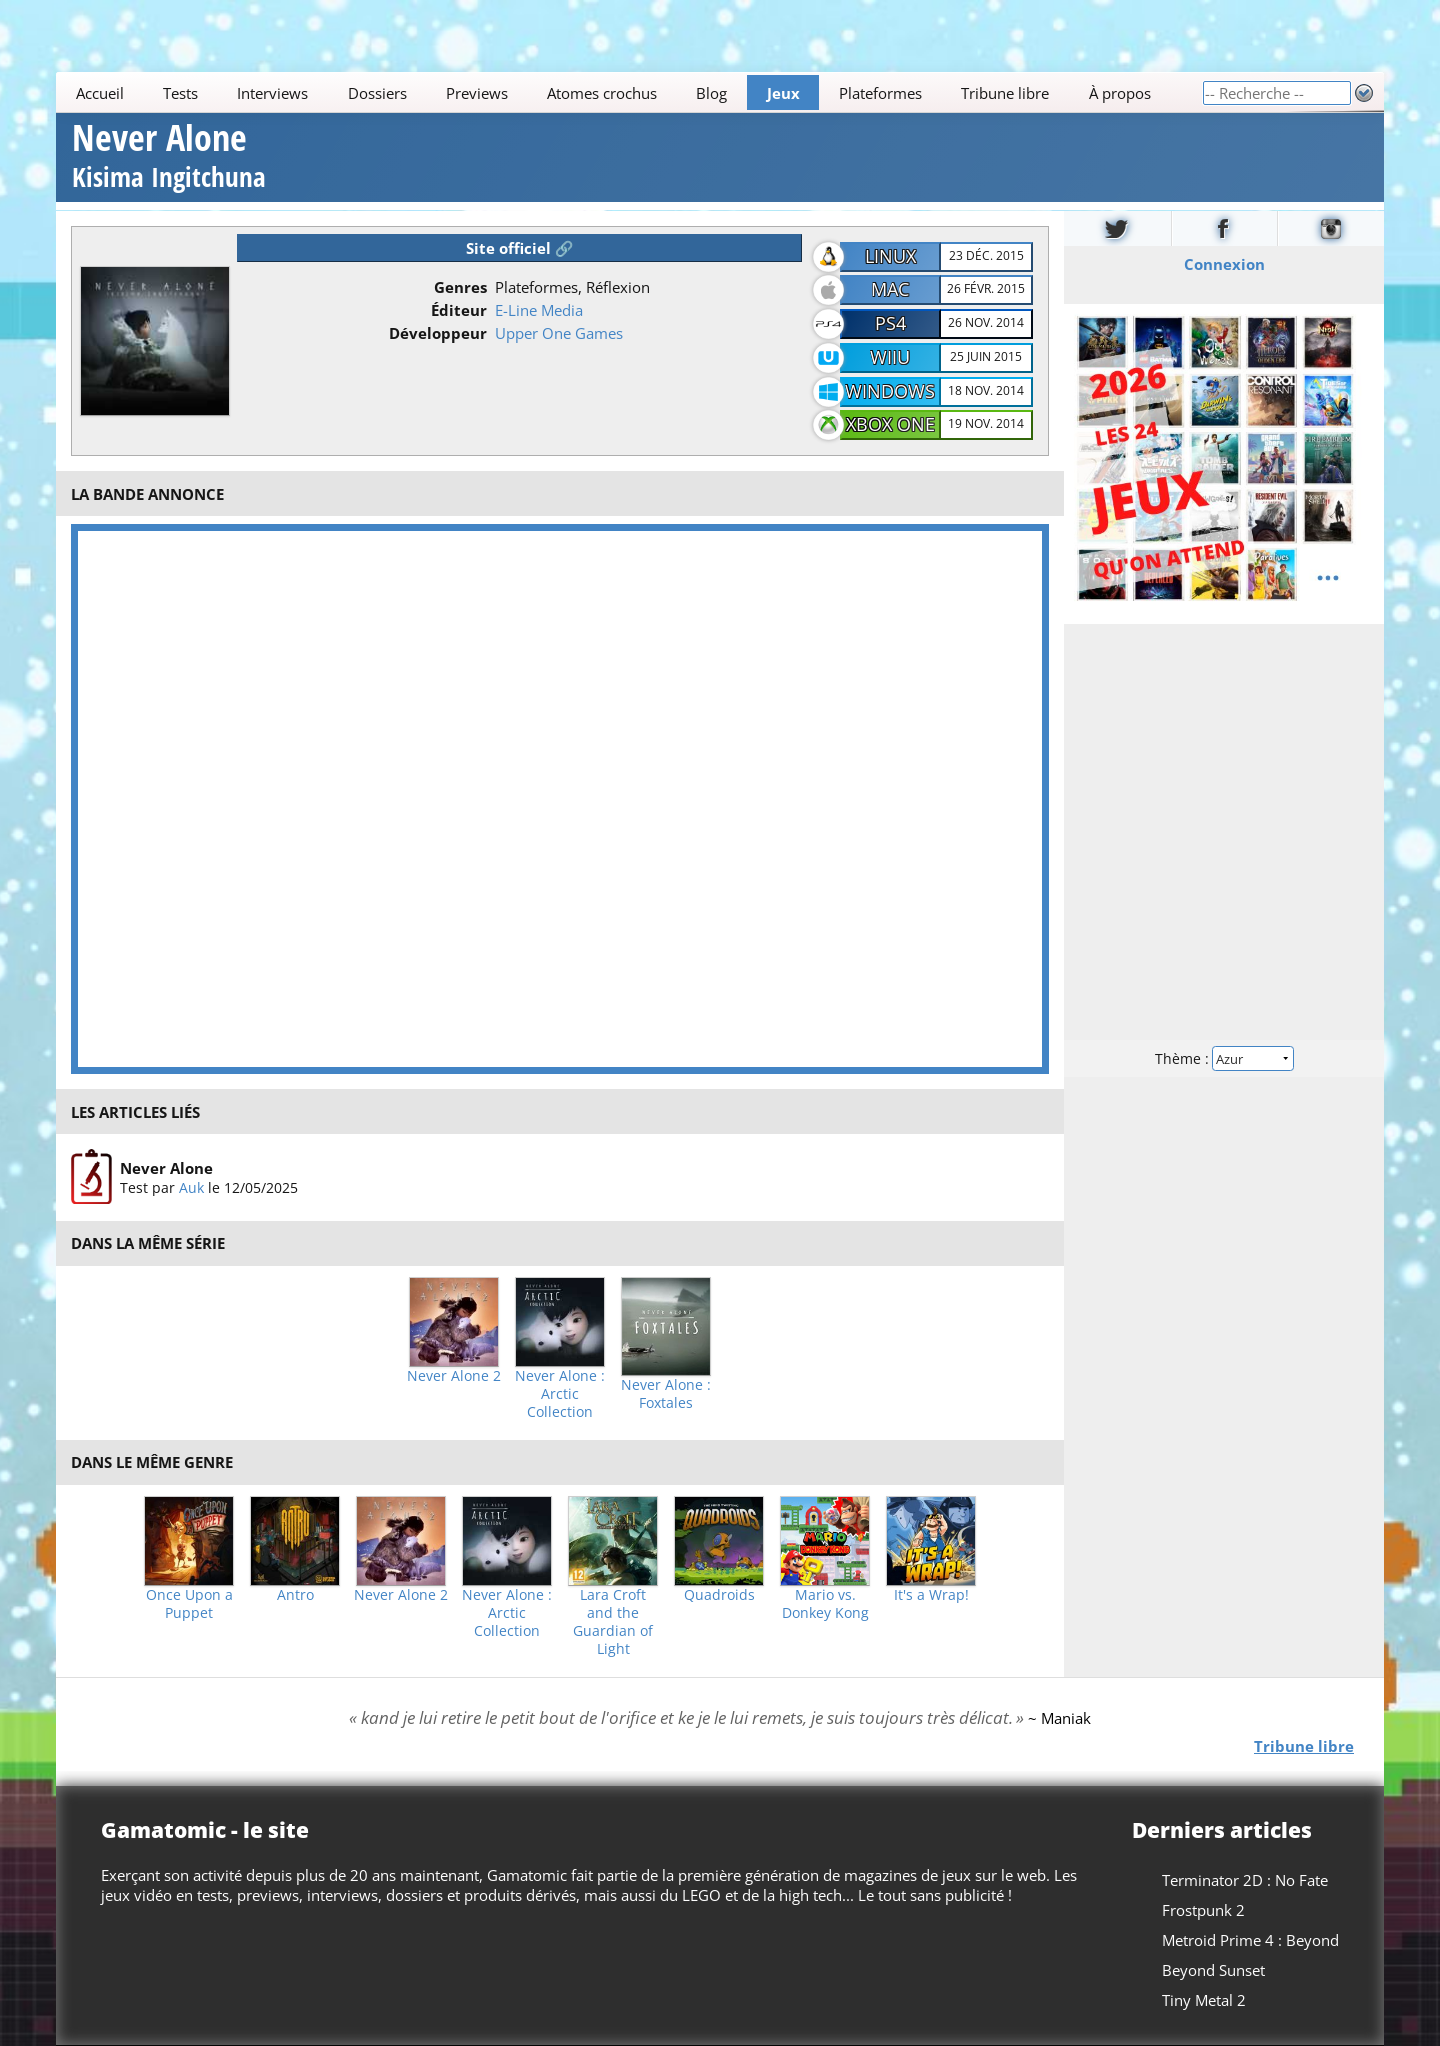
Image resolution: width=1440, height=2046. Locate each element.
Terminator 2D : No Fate (1245, 1880)
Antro (295, 1595)
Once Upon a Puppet (189, 1604)
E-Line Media (539, 310)
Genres (460, 287)
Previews (477, 93)
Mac (890, 289)
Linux (890, 256)
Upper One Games (559, 333)
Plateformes (880, 93)
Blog (711, 93)
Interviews (272, 93)
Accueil (100, 93)
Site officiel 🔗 (520, 248)
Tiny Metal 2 (1204, 2000)
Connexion (1224, 263)
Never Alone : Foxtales (666, 1394)
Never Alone (169, 158)
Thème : (1224, 1057)
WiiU (890, 357)
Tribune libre (1005, 93)
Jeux (783, 93)
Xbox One (890, 424)
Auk (191, 1187)
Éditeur (459, 310)
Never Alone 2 (454, 1376)
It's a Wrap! (931, 1595)
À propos (1120, 93)
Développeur (438, 333)
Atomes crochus (602, 93)
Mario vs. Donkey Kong (825, 1604)
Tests (180, 93)
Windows (890, 391)
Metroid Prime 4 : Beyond (1250, 1940)
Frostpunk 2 (1203, 1910)
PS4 (890, 323)
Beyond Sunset (1213, 1970)
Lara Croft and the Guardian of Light (613, 1622)
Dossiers (377, 93)
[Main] (629, 92)
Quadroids (719, 1595)
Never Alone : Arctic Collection (560, 1394)
